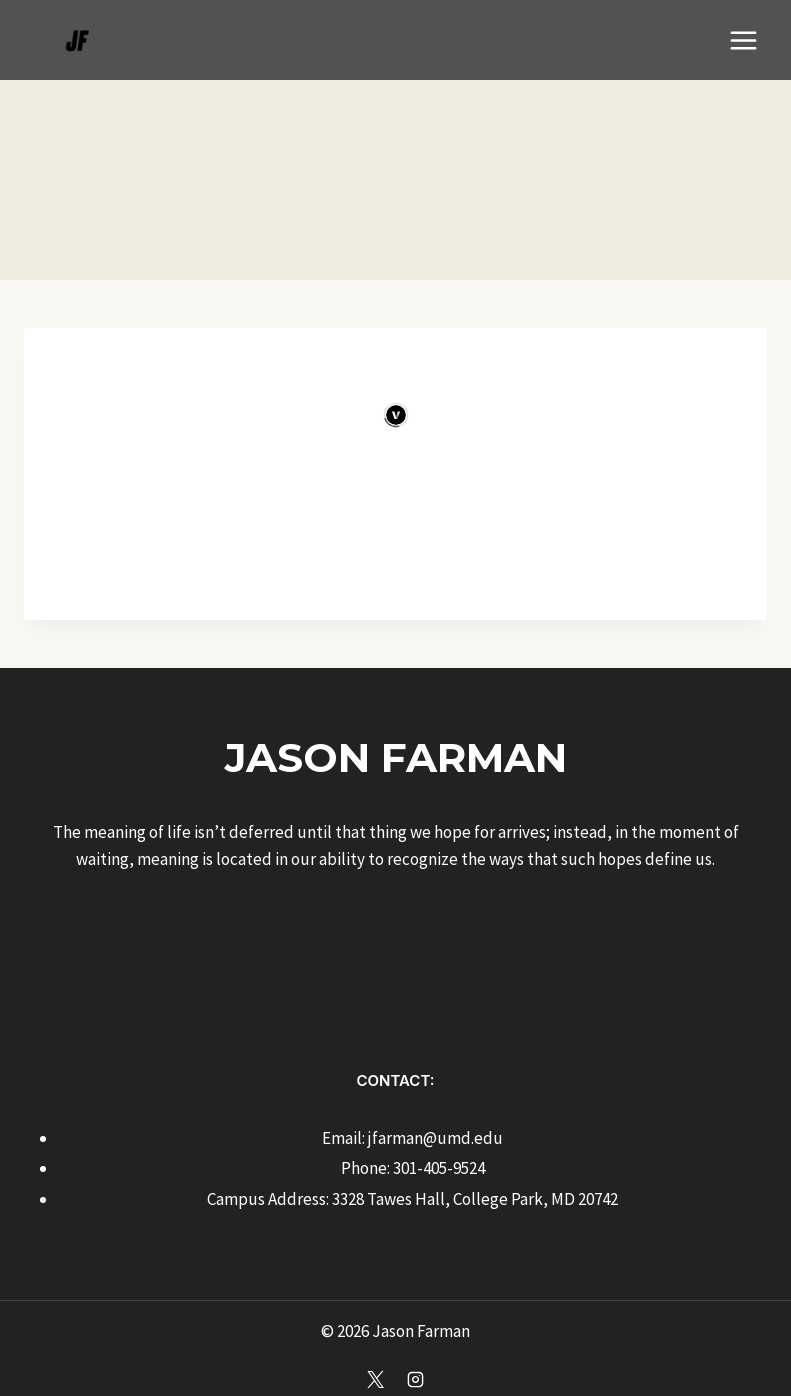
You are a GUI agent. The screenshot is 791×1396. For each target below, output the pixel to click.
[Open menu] (743, 40)
